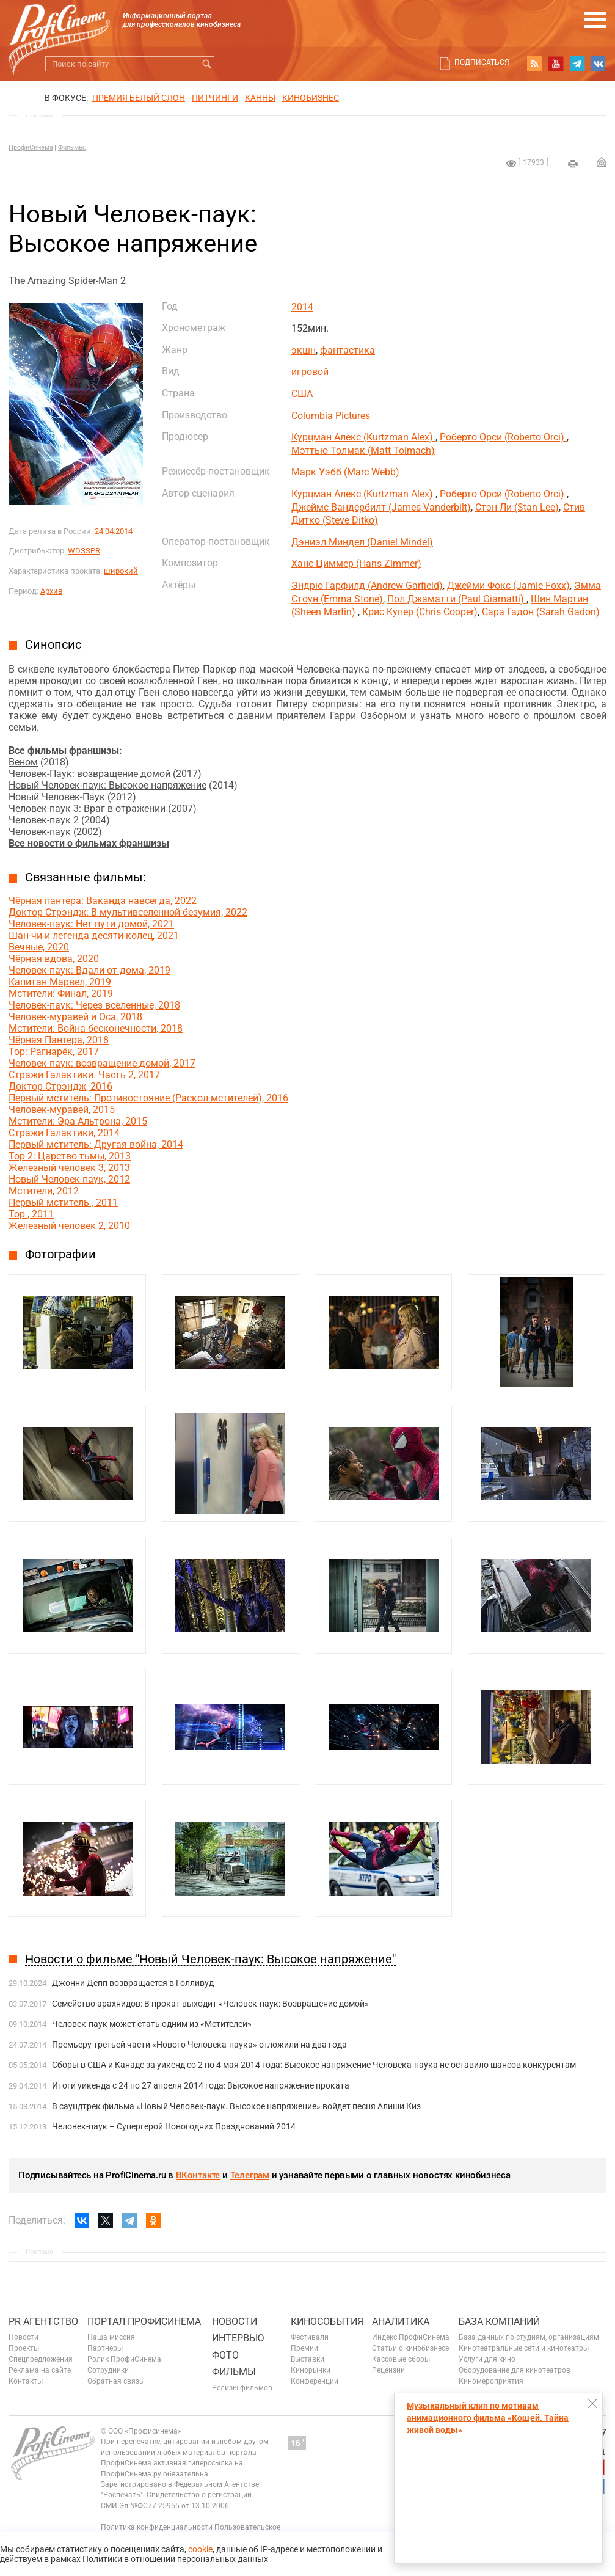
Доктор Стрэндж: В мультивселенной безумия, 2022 (128, 912)
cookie (200, 2549)
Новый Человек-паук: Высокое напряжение (107, 785)
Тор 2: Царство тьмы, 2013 (70, 1156)
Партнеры (105, 2348)
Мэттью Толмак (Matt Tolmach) (363, 450)
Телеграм (249, 2175)
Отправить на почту (601, 162)
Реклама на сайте (40, 2370)
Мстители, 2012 (44, 1191)
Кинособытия (327, 2321)
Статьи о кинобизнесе (410, 2348)
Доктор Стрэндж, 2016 (60, 1086)
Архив (51, 591)
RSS (534, 63)
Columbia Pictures (330, 415)
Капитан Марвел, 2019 (60, 982)
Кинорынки (310, 2370)
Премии (304, 2348)
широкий (121, 570)
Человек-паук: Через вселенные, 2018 (94, 1005)
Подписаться (481, 62)
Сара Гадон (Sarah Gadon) (541, 612)
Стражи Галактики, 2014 (64, 1133)
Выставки (307, 2359)
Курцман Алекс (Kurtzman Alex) (363, 437)
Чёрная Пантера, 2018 (59, 1040)
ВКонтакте (198, 2175)
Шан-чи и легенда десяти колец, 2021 (94, 935)
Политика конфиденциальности (157, 2527)
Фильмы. (72, 147)
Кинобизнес (310, 98)
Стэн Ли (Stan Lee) (517, 507)
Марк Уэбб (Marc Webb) (345, 472)
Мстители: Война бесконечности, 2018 (96, 1028)
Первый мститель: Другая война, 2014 (96, 1144)
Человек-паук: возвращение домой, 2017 (102, 1063)
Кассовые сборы (401, 2359)
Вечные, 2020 (39, 947)
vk (598, 63)
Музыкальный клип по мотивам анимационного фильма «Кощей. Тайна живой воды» (488, 2418)
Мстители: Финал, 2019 (61, 993)
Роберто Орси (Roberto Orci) (503, 437)
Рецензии (388, 2370)
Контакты (26, 2381)
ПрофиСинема (31, 147)
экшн (303, 350)
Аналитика (400, 2321)
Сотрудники (108, 2370)
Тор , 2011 (31, 1214)
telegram (577, 63)
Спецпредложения (41, 2359)
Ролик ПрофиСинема (124, 2359)
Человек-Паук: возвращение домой (89, 773)
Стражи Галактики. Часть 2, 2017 (84, 1075)
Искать (206, 63)
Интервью (238, 2338)
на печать (573, 164)
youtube (556, 63)
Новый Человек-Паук (57, 797)
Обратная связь (115, 2381)
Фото (225, 2355)
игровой (310, 372)
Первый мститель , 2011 (63, 1202)
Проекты (24, 2348)
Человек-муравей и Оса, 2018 (75, 1017)
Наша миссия (111, 2337)
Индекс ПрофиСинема (410, 2337)
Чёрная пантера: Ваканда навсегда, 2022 (103, 901)
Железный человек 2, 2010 (69, 1225)
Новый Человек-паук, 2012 (69, 1179)
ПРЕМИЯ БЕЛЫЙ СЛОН (138, 98)
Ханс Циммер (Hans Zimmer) (356, 563)
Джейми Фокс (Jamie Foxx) (508, 585)
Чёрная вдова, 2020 (54, 959)
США (302, 394)
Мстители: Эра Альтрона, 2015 (78, 1121)
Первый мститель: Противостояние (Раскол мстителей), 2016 (148, 1098)
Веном (23, 762)
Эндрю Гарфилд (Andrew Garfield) (367, 585)
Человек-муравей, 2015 (62, 1109)
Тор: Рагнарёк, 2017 (54, 1051)
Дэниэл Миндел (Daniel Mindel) (362, 542)
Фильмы (234, 2371)
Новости (23, 2337)
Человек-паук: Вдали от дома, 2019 (89, 970)
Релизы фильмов (242, 2388)
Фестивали (310, 2337)
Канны (260, 98)
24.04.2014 (114, 531)
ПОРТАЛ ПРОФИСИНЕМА (144, 2321)
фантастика (347, 350)
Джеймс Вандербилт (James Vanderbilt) (381, 507)
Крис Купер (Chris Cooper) (420, 612)
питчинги (215, 98)
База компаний (499, 2321)
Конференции (314, 2381)
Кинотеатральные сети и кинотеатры (524, 2348)
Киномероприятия (491, 2381)
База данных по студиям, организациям (529, 2337)
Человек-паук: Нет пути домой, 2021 (91, 924)
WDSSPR (84, 550)
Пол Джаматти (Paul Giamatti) (456, 599)
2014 (302, 307)
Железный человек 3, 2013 (69, 1167)
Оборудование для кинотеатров (514, 2370)
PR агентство (43, 2321)
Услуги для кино (487, 2359)
